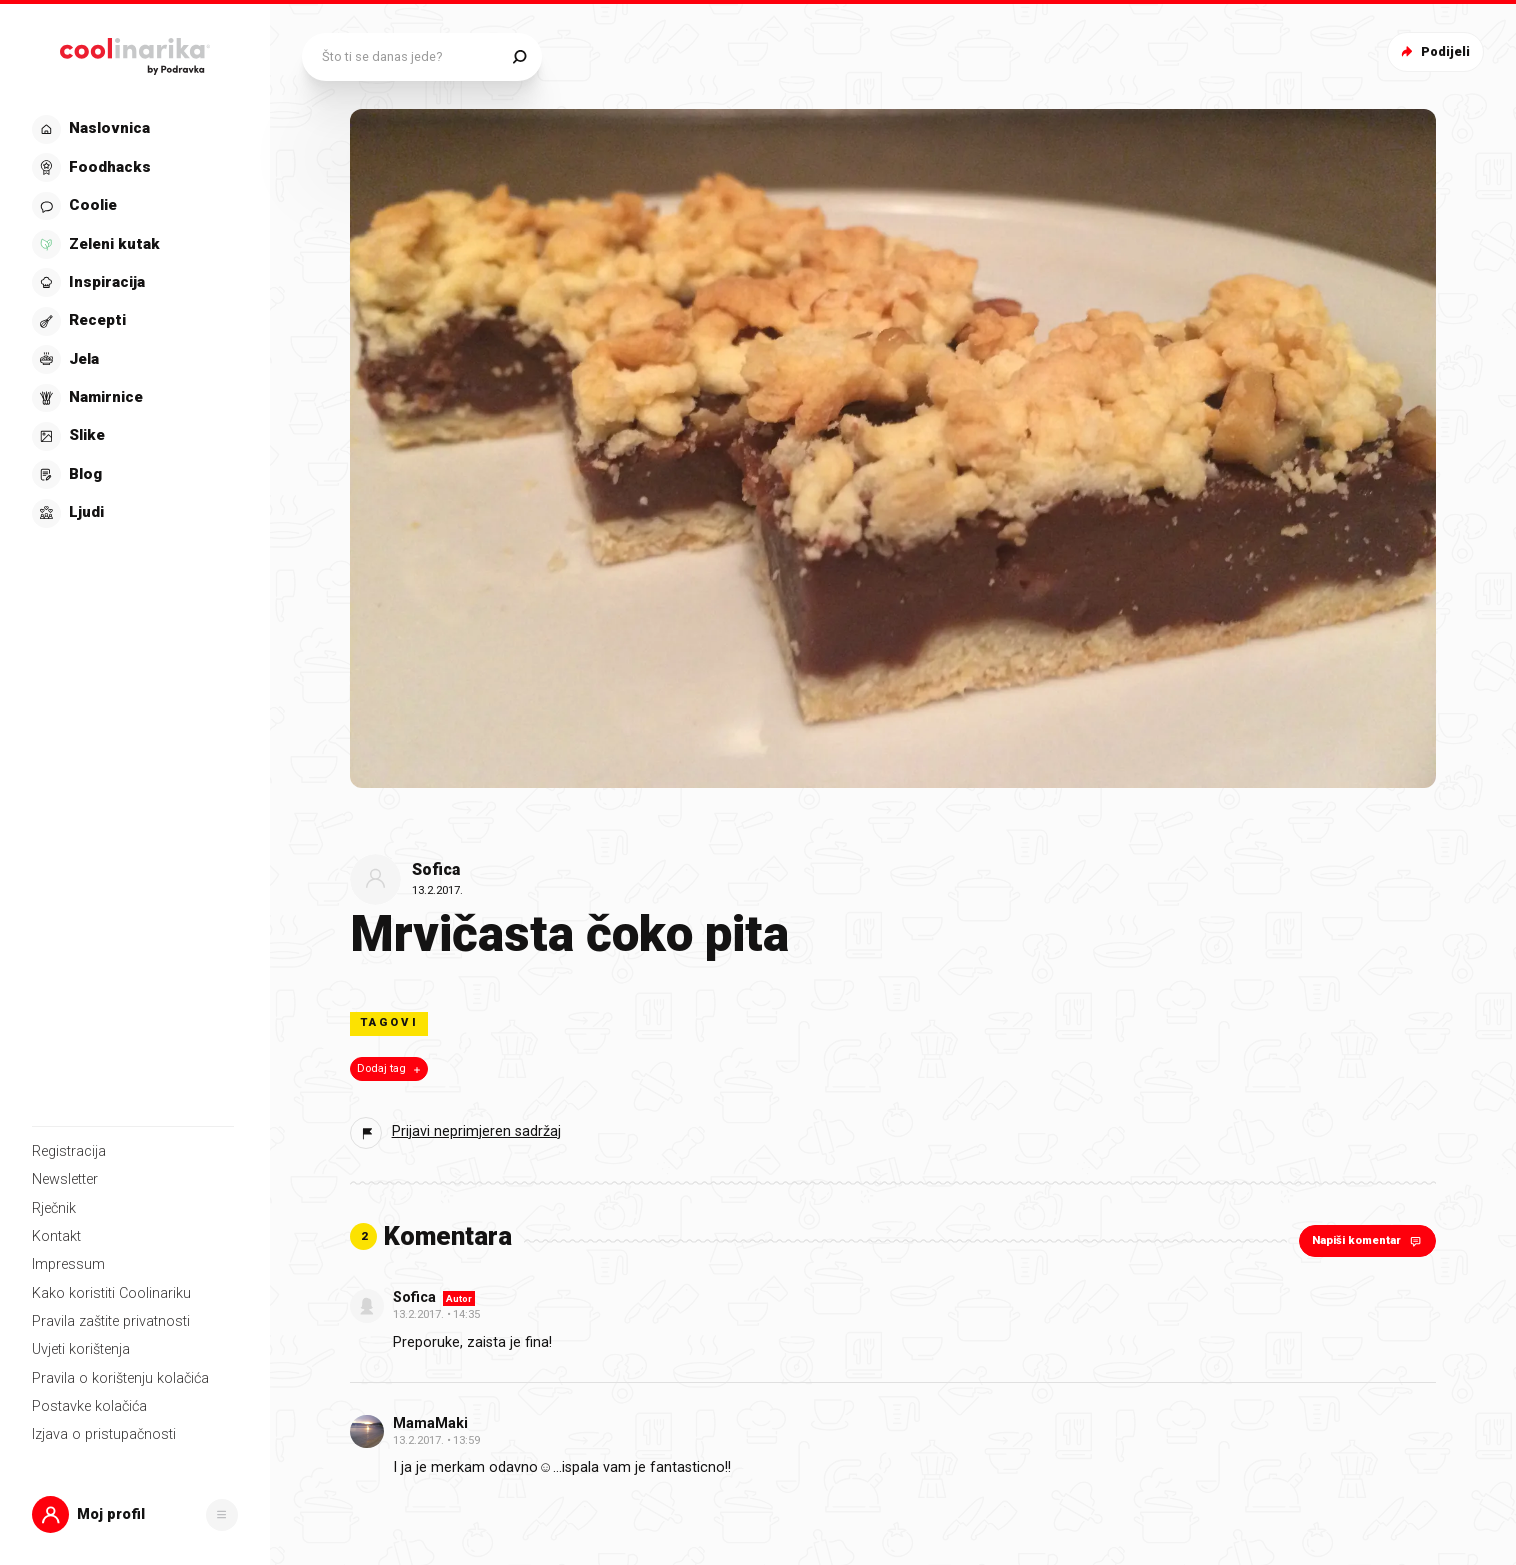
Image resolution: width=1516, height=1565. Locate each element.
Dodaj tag (390, 1069)
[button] (135, 1514)
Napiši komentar (1368, 1240)
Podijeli (1433, 51)
